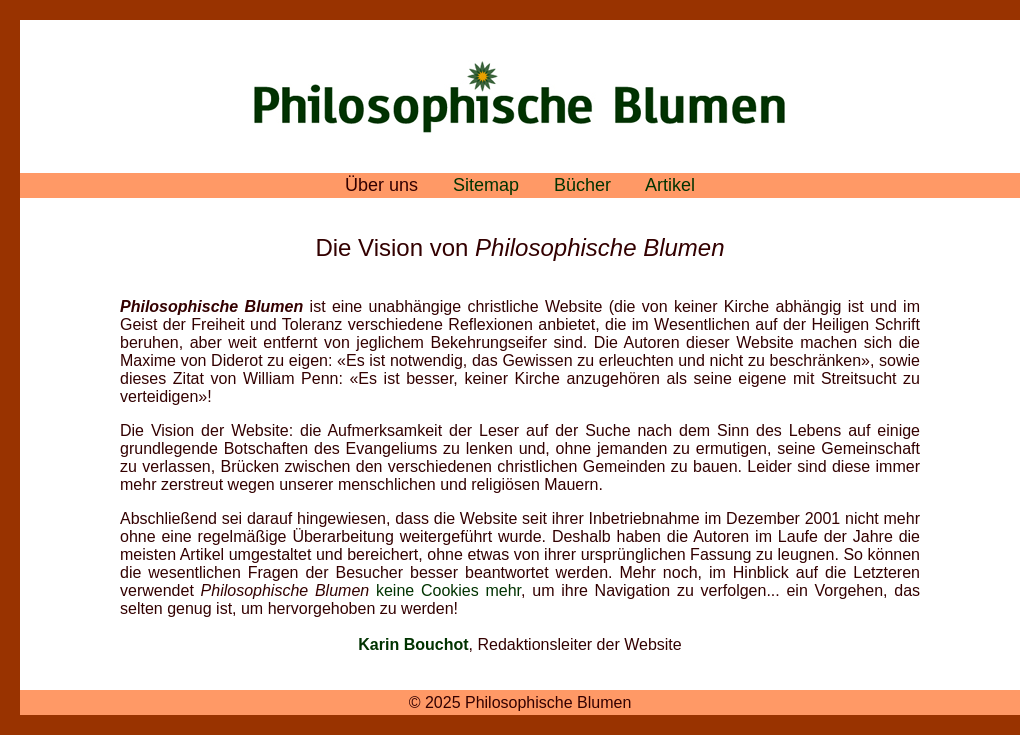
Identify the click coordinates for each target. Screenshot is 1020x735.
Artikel (670, 185)
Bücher (582, 185)
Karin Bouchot (413, 644)
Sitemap (486, 185)
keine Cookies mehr (448, 590)
